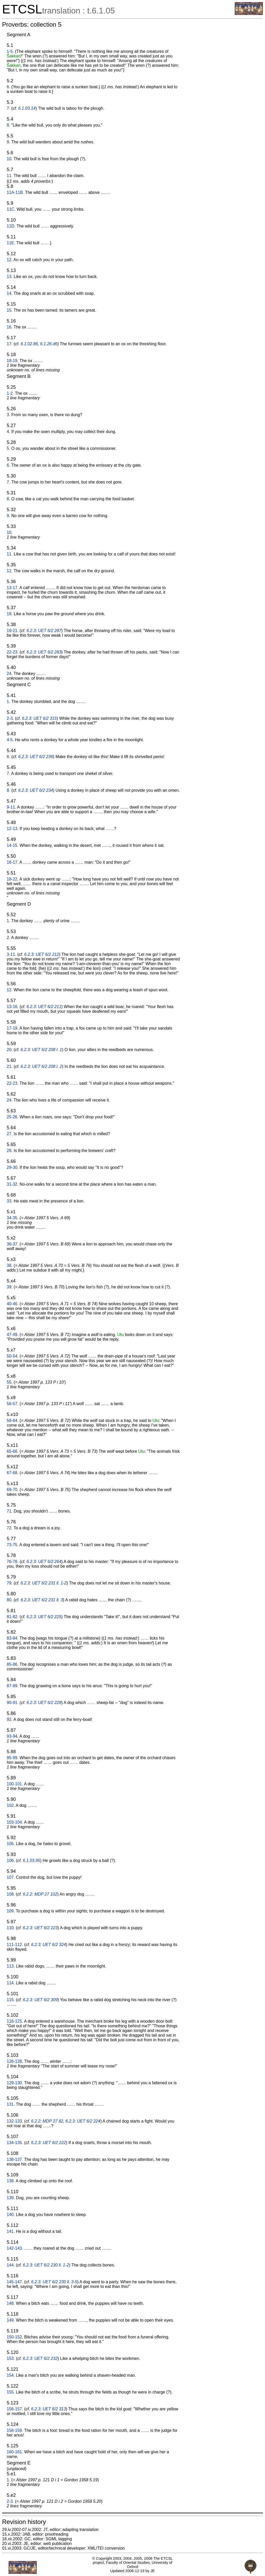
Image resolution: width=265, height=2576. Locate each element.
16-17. (12, 862)
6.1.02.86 (29, 344)
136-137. (15, 2159)
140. (11, 2214)
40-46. (12, 1304)
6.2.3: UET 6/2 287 (44, 630)
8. (8, 125)
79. (9, 1583)
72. (9, 1528)
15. (9, 310)
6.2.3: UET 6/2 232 (40, 2358)
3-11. (11, 954)
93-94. (12, 1736)
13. (9, 276)
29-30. (12, 1167)
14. (9, 293)
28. (9, 1150)
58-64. (12, 1420)
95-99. (12, 1758)
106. (11, 1860)
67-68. (12, 1473)
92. (9, 1719)
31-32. (12, 1184)
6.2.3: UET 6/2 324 (48, 1944)
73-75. (12, 1545)
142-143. (15, 2248)
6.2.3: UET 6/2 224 (82, 2121)
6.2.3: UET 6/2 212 (41, 954)
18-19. (12, 360)
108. (11, 1894)
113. (11, 1966)
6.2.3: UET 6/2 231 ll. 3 (41, 1600)
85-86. (12, 1664)
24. (9, 673)
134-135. (15, 2142)
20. (9, 1049)
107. (11, 1877)
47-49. (12, 1334)
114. (11, 1983)
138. (11, 2181)
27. (9, 1134)
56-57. (12, 1403)
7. (8, 108)
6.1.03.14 (26, 108)
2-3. (10, 718)
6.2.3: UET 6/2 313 (48, 2409)
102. (11, 1805)
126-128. (15, 2061)
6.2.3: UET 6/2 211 (44, 1006)
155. (11, 2392)
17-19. (12, 1028)
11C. (11, 209)
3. (8, 415)
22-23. (12, 652)
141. (11, 2231)
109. (11, 1911)
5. (8, 448)
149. (11, 2320)
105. (11, 1843)
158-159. (15, 2430)
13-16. (12, 1006)
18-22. (12, 879)
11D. (11, 226)
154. (11, 2375)
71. (9, 1511)
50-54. (12, 1356)
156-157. (15, 2409)
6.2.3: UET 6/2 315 (39, 718)
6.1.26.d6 (48, 344)
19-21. (12, 630)
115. (11, 2000)
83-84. (12, 1638)
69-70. (12, 1489)
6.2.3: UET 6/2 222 (48, 2142)
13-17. (12, 587)
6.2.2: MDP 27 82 (47, 2121)
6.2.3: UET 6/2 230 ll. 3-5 (54, 2282)
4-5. (10, 740)
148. (11, 2303)
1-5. (10, 51)
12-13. (12, 828)
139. (11, 2198)
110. (11, 1928)
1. (8, 701)
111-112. (15, 1944)
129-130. (15, 2083)
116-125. (15, 2021)
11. (9, 175)
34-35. (12, 1218)
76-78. (12, 1561)
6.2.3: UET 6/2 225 (44, 1616)
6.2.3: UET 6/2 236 (35, 756)
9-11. (11, 807)
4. (8, 431)
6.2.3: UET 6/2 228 (44, 1702)
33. (9, 1201)
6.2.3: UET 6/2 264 (44, 1561)
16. (9, 327)
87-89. (12, 1686)
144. (11, 2265)
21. (9, 1066)
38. (9, 1265)
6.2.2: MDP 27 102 (40, 1894)
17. (9, 344)
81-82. (12, 1616)
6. (8, 87)
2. (8, 937)
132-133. (15, 2121)
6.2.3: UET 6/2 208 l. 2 (41, 1066)
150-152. (15, 2337)
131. (11, 2104)
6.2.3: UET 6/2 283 (44, 652)
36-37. (12, 1244)
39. (9, 1287)
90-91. (12, 1702)
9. (8, 142)
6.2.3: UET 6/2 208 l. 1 (41, 1049)
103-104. (15, 1822)
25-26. (12, 1117)
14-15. (12, 845)
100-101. (15, 1784)
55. (9, 1382)
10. (9, 159)
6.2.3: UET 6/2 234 (35, 790)
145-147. (15, 2282)
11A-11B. (15, 192)
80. (9, 1600)
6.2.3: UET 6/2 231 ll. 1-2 (43, 1583)
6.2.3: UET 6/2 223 (40, 1928)
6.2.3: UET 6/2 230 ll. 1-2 (46, 2265)
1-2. (10, 393)
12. (9, 260)
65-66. (12, 1451)
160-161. (15, 2452)
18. (9, 614)
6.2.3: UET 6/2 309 (40, 2000)
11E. (11, 243)
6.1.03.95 (31, 1860)
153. (11, 2358)
